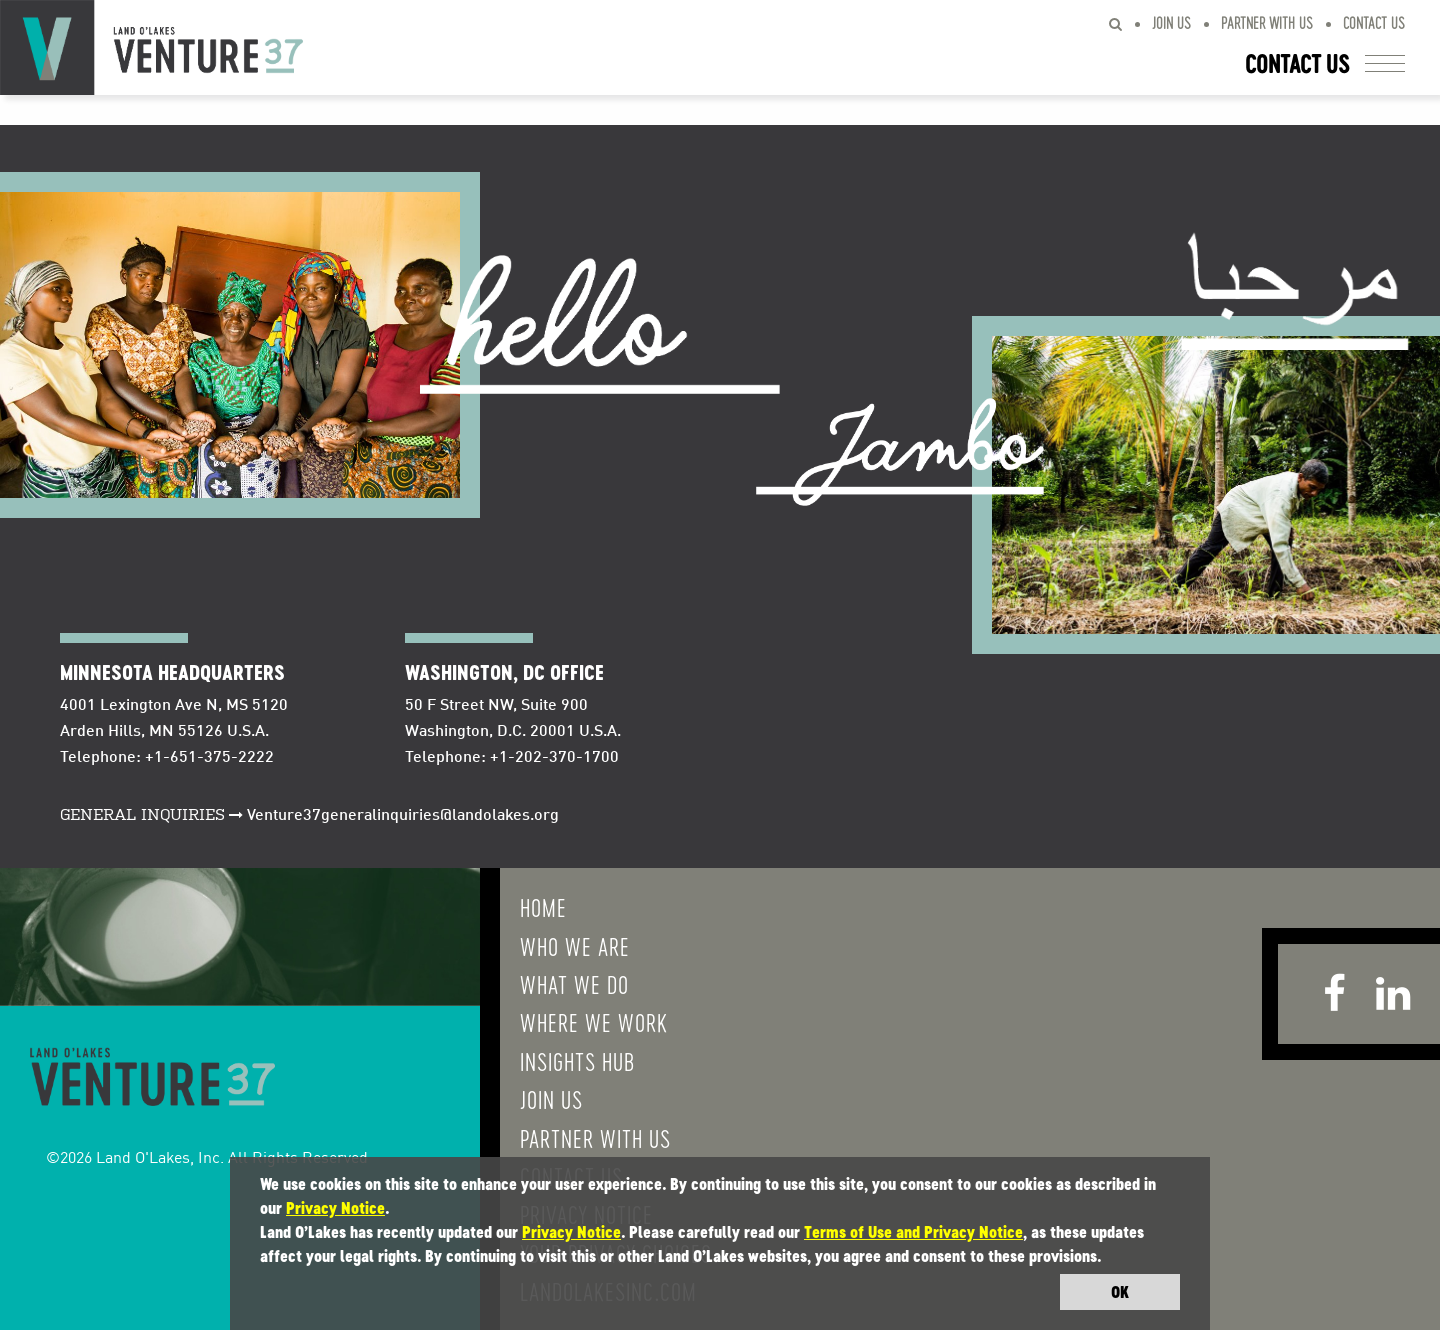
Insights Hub (577, 1061)
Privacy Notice (335, 1208)
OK (1120, 1292)
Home (543, 907)
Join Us (1171, 22)
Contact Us (1374, 22)
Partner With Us (1267, 22)
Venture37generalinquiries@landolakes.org (403, 816)
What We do (574, 984)
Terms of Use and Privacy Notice (913, 1232)
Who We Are (575, 946)
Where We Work (594, 1022)
